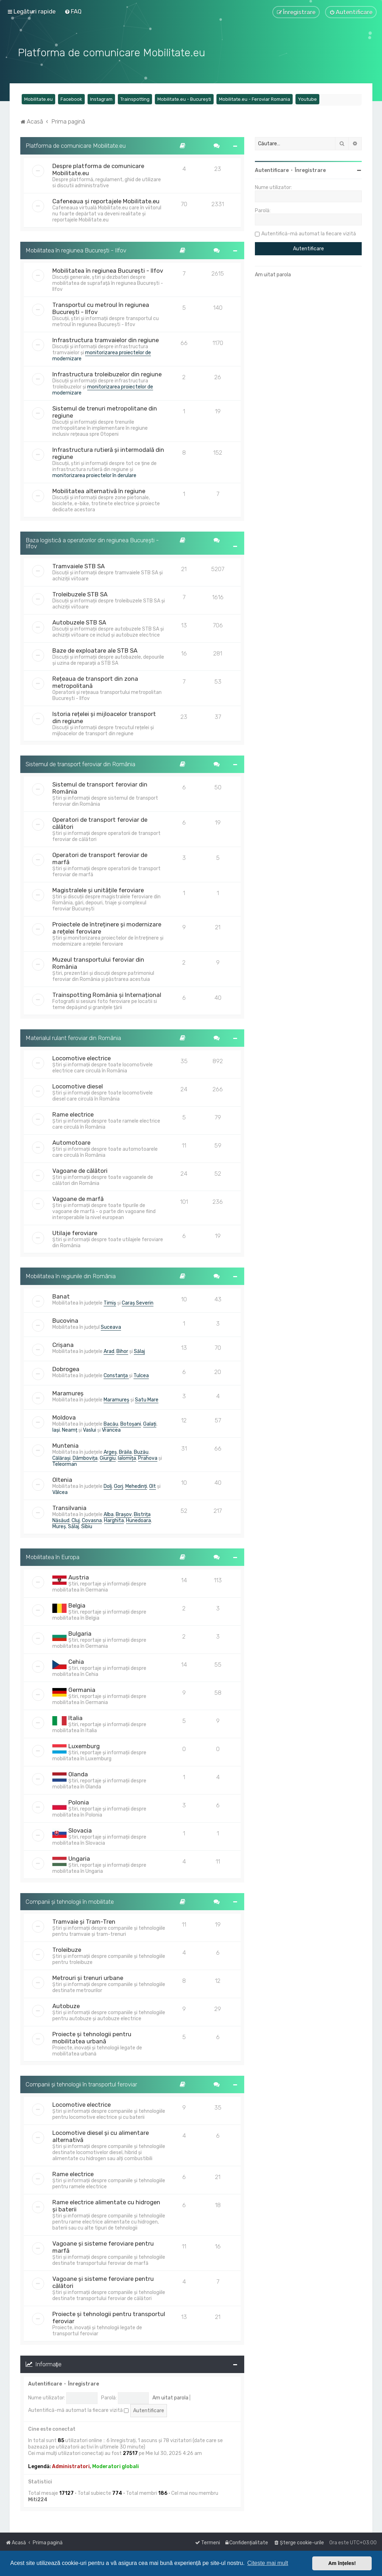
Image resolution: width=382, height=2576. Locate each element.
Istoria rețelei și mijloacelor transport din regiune (104, 717)
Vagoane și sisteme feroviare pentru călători (103, 2281)
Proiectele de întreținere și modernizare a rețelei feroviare (106, 927)
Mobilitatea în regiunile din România (71, 1275)
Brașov (124, 1514)
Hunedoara (138, 1520)
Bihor (122, 1351)
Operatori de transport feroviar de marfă (99, 858)
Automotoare (71, 1141)
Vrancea (111, 1429)
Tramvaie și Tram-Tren (83, 1921)
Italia (75, 1717)
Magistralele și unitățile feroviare (98, 889)
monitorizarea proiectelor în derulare (94, 475)
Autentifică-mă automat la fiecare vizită (78, 2410)
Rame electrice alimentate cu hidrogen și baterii (106, 2205)
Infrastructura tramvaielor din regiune (105, 339)
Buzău (141, 1451)
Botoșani (130, 1423)
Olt (152, 1486)
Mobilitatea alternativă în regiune (98, 490)
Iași (56, 1429)
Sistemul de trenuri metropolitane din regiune (104, 411)
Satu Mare (146, 1399)
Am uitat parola (170, 2397)
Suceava (111, 1326)
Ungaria (79, 1857)
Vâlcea (60, 1492)
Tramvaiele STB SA (78, 565)
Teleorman (64, 1464)
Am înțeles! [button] (342, 2563)
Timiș (110, 1302)
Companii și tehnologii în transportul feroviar (81, 2084)
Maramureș (68, 1392)
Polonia (78, 1801)
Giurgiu (108, 1457)
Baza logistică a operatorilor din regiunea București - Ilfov (92, 542)
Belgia (76, 1604)
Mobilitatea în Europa (52, 1556)
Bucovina (65, 1319)
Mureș (59, 1526)
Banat (61, 1295)
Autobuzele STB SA (79, 622)
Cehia (76, 1661)
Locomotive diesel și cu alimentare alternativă (100, 2135)
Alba (109, 1514)
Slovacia (80, 1829)
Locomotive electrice (81, 1057)
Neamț (69, 1429)
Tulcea (141, 1375)
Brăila (125, 1451)
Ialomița (127, 1457)
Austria (78, 1576)
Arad (109, 1351)
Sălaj (139, 1351)
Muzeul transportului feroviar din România (98, 962)
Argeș (110, 1451)
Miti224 (37, 2499)
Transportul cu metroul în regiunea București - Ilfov (100, 308)
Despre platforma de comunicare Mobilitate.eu (98, 169)
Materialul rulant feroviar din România (73, 1037)
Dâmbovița (85, 1457)
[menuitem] (73, 11)
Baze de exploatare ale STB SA (94, 650)
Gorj (118, 1486)
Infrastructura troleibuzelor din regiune (107, 373)
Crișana (63, 1344)
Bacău (111, 1423)
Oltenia (62, 1479)
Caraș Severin (137, 1302)
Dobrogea (65, 1368)
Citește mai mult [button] (267, 2563)
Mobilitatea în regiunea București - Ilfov (76, 249)
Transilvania (69, 1507)
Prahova (147, 1457)
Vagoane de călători (80, 1170)
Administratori (71, 2466)
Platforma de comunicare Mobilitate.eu (76, 144)
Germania (81, 1689)
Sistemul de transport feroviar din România (80, 763)
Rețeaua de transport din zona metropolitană (95, 682)
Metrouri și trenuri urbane (87, 1977)
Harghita (114, 1520)
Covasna (92, 1520)
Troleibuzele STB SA (80, 593)
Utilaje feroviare (74, 1232)
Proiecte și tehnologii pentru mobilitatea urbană (91, 2037)
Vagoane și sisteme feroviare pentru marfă (103, 2246)
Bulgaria (79, 1632)
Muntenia (65, 1444)
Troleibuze (66, 1949)
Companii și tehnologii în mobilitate (70, 1900)
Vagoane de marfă (78, 1198)
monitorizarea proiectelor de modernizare (101, 355)
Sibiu (86, 1526)
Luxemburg (84, 1745)
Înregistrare (83, 2383)
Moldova (64, 1416)
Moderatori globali (115, 2466)
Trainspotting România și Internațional (106, 994)
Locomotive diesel (77, 1085)
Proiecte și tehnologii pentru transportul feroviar (108, 2317)
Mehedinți (136, 1486)
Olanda (78, 1773)
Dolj (108, 1486)
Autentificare (45, 2383)
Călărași (61, 1457)
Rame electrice (73, 1113)
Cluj (76, 1520)
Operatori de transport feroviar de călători (99, 822)
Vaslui (89, 1429)
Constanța (116, 1375)
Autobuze (66, 2005)
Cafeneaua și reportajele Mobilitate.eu (105, 200)
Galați (149, 1423)
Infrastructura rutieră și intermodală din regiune (108, 452)
